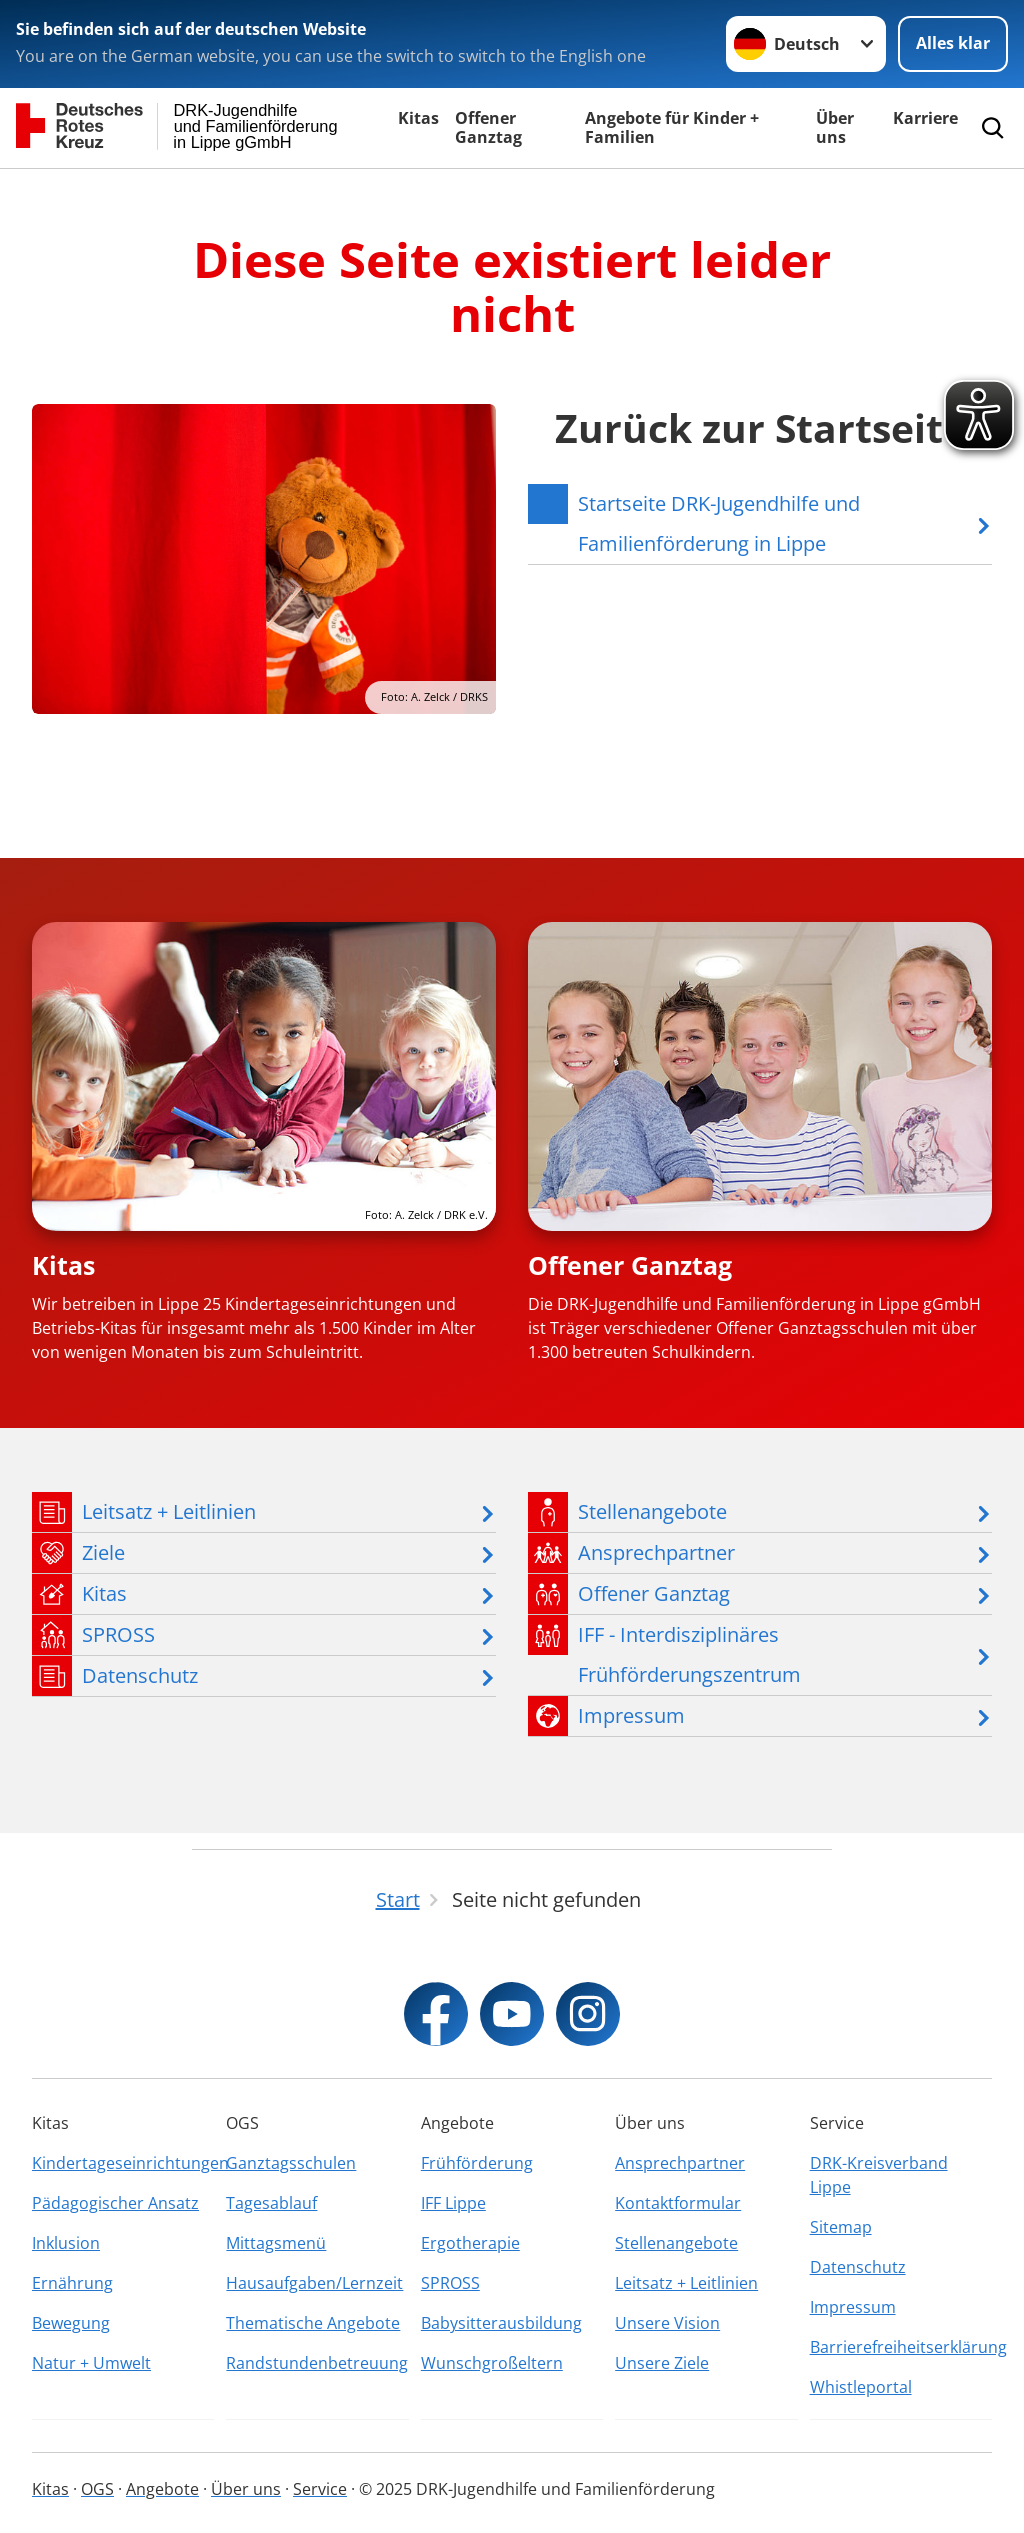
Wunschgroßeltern (492, 2363)
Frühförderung (477, 2163)
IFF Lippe (453, 2203)
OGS (97, 2489)
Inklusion (66, 2243)
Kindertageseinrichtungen (123, 2163)
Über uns (835, 127)
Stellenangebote (676, 2243)
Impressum (853, 2307)
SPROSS (450, 2283)
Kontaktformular (678, 2203)
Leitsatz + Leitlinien (686, 2283)
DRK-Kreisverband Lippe (879, 2175)
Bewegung (71, 2323)
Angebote (162, 2489)
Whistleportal (861, 2387)
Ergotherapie (470, 2243)
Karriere (925, 118)
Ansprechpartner (680, 2163)
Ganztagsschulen (291, 2163)
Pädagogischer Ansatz (115, 2203)
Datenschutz (858, 2267)
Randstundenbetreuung (317, 2363)
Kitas (418, 118)
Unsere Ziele (662, 2363)
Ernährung (72, 2283)
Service (320, 2489)
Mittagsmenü (276, 2243)
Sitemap (841, 2227)
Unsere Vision (667, 2323)
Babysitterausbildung (501, 2323)
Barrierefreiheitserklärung (901, 2347)
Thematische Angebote (313, 2323)
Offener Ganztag (488, 127)
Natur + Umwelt (91, 2363)
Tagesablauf (271, 2203)
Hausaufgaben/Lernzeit (314, 2283)
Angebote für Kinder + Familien (672, 127)
